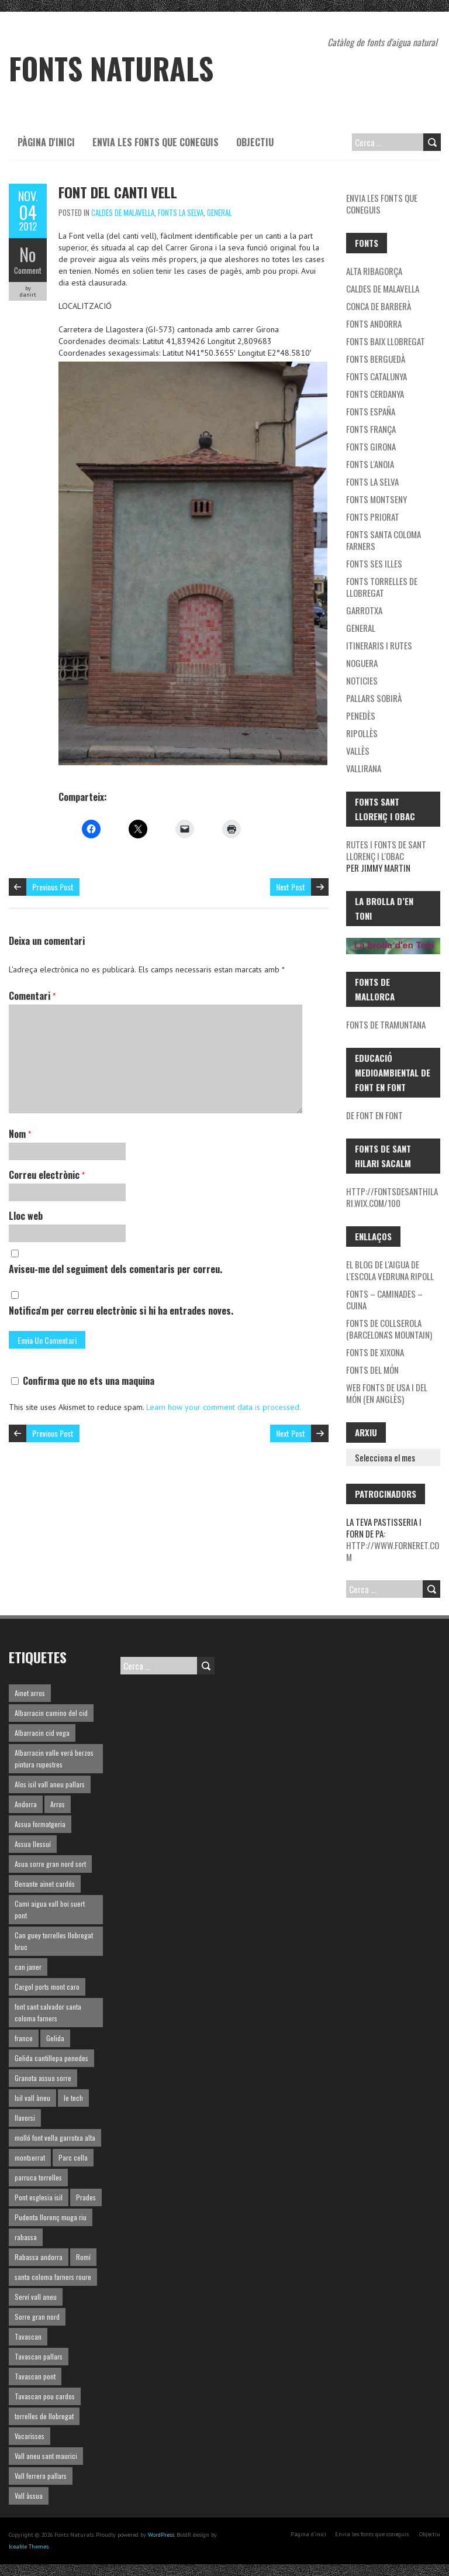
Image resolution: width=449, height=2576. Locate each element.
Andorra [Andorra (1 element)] (26, 1804)
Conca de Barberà (378, 306)
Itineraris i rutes (379, 645)
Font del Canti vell (117, 191)
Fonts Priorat (372, 516)
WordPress (161, 2535)
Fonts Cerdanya (375, 393)
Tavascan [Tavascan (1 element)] (28, 2336)
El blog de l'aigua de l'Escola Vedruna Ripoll (390, 1270)
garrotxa (364, 610)
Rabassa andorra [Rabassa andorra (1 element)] (39, 2257)
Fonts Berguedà (375, 358)
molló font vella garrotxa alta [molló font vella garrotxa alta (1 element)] (55, 2137)
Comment (28, 270)
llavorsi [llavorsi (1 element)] (25, 2118)
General (219, 212)
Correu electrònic (47, 1175)
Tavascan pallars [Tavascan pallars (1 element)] (39, 2356)
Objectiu (255, 142)
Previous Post (53, 887)
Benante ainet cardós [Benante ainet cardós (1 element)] (45, 1884)
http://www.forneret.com (392, 1551)
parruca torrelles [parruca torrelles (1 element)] (38, 2177)
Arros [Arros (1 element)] (57, 1804)
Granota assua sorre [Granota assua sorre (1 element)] (43, 2078)
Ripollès (362, 733)
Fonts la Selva (180, 212)
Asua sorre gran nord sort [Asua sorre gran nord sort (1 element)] (50, 1864)
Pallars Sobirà (374, 698)
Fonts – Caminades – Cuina (384, 1299)
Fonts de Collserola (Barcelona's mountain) (389, 1328)
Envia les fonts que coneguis (155, 142)
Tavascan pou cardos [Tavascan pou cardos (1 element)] (45, 2396)
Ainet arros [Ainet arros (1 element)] (30, 1693)
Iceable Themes (29, 2546)
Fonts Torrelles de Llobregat (381, 587)
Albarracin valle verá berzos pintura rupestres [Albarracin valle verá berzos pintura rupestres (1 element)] (54, 1758)
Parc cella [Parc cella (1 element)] (73, 2157)
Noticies (362, 680)
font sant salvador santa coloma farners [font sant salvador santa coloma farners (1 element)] (48, 2012)
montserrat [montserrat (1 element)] (30, 2157)
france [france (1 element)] (24, 2038)
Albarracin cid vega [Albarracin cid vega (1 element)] (42, 1733)
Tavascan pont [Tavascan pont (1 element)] (35, 2376)
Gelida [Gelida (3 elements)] (55, 2038)
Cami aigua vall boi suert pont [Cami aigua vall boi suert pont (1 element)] (50, 1909)
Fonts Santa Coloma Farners (383, 540)
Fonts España (370, 411)
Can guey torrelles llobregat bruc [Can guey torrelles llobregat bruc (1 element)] (54, 1941)
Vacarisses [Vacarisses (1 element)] (29, 2436)
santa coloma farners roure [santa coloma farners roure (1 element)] (53, 2277)
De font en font (374, 1115)
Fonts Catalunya (376, 376)
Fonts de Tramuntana (386, 1024)
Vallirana (363, 768)
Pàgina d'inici (46, 142)
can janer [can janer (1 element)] (28, 1967)
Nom (20, 1134)
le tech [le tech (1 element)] (73, 2098)
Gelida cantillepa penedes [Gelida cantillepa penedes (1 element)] (51, 2058)
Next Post (290, 887)
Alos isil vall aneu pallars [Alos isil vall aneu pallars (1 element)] (50, 1784)
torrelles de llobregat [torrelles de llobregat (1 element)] (44, 2416)
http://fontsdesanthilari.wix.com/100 (392, 1197)
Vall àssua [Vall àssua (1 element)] (29, 2496)
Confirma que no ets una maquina (82, 1381)
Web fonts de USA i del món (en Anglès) (386, 1393)
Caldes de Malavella (122, 212)
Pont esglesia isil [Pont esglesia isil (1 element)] (39, 2197)
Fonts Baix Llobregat (385, 341)
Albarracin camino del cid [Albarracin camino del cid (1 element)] (51, 1713)
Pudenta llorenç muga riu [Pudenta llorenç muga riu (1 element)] (51, 2217)
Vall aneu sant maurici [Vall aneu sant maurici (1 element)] (46, 2456)
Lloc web (26, 1216)
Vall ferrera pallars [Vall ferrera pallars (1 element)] (41, 2476)
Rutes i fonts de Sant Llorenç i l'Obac (386, 850)
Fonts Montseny (376, 499)
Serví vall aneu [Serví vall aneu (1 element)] (36, 2297)
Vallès (357, 750)
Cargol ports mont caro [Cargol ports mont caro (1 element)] (47, 1987)
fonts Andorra (374, 323)
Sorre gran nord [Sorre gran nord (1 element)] (37, 2317)
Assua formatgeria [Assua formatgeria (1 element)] (40, 1824)
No (27, 254)
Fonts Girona (371, 446)
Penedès (360, 715)
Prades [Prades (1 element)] (86, 2197)
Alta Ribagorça (374, 270)
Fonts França (371, 428)
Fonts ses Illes (374, 563)
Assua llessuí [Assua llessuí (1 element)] (33, 1844)
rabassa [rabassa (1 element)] (26, 2237)
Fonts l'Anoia (370, 464)
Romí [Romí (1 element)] (83, 2257)
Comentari (32, 996)
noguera (362, 662)
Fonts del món (372, 1369)
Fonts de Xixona (375, 1352)
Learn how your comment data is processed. (223, 1407)
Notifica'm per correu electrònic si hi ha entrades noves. (121, 1311)
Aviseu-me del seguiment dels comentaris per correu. (115, 1269)
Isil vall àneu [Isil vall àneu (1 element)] (32, 2098)
